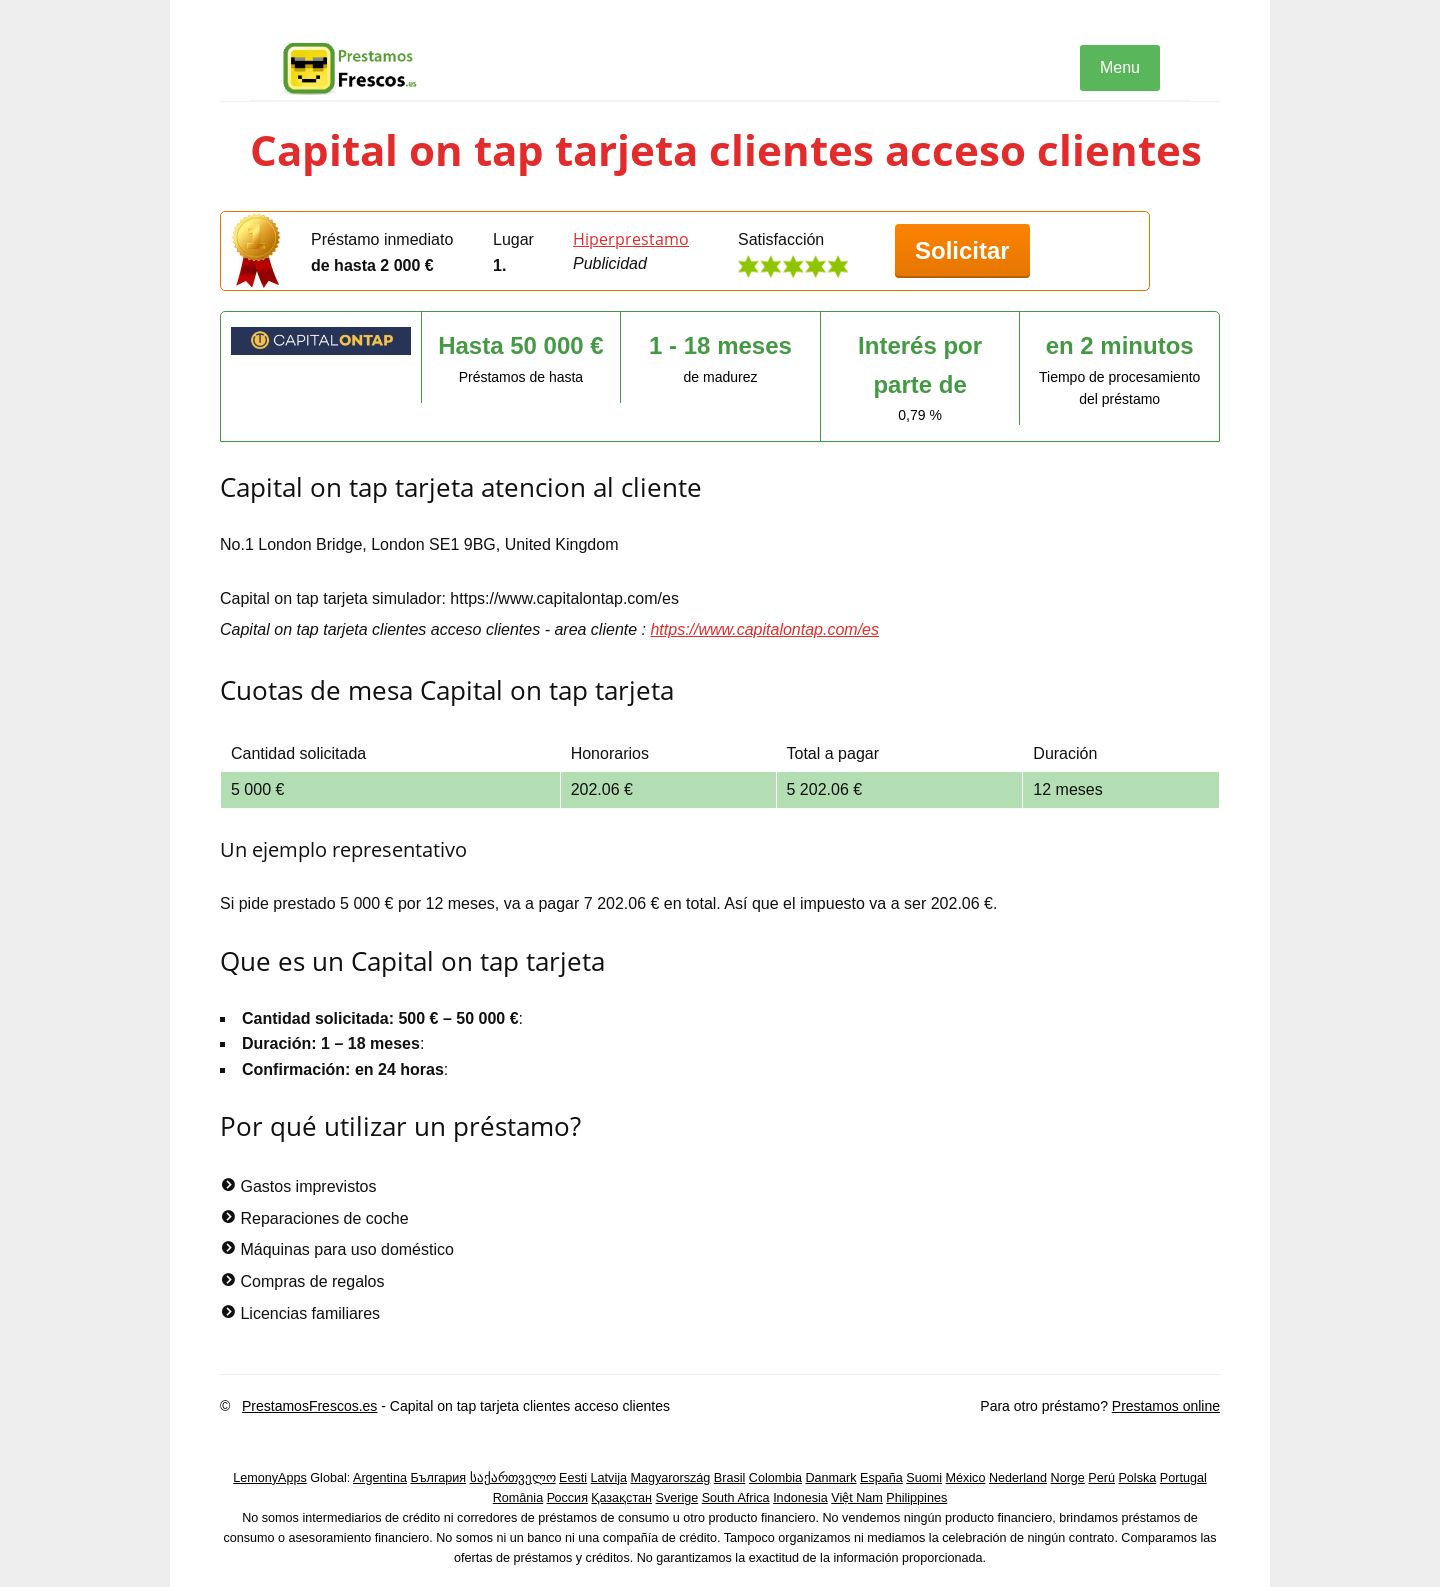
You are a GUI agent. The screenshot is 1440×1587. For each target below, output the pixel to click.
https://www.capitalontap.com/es (764, 629)
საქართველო (513, 1478)
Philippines (916, 1498)
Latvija (609, 1478)
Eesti (573, 1478)
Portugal (1183, 1478)
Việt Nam (857, 1498)
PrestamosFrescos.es (309, 1406)
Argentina (380, 1478)
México (966, 1478)
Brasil (730, 1478)
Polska (1137, 1478)
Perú (1101, 1478)
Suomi (924, 1478)
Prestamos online (1166, 1406)
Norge (1068, 1478)
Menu (1120, 67)
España (881, 1478)
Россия (567, 1498)
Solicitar (962, 250)
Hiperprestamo (631, 239)
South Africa (736, 1498)
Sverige (677, 1498)
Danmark (831, 1478)
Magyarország (671, 1478)
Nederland (1018, 1478)
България (438, 1478)
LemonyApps (270, 1478)
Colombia (775, 1478)
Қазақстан (621, 1498)
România (518, 1498)
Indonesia (800, 1498)
